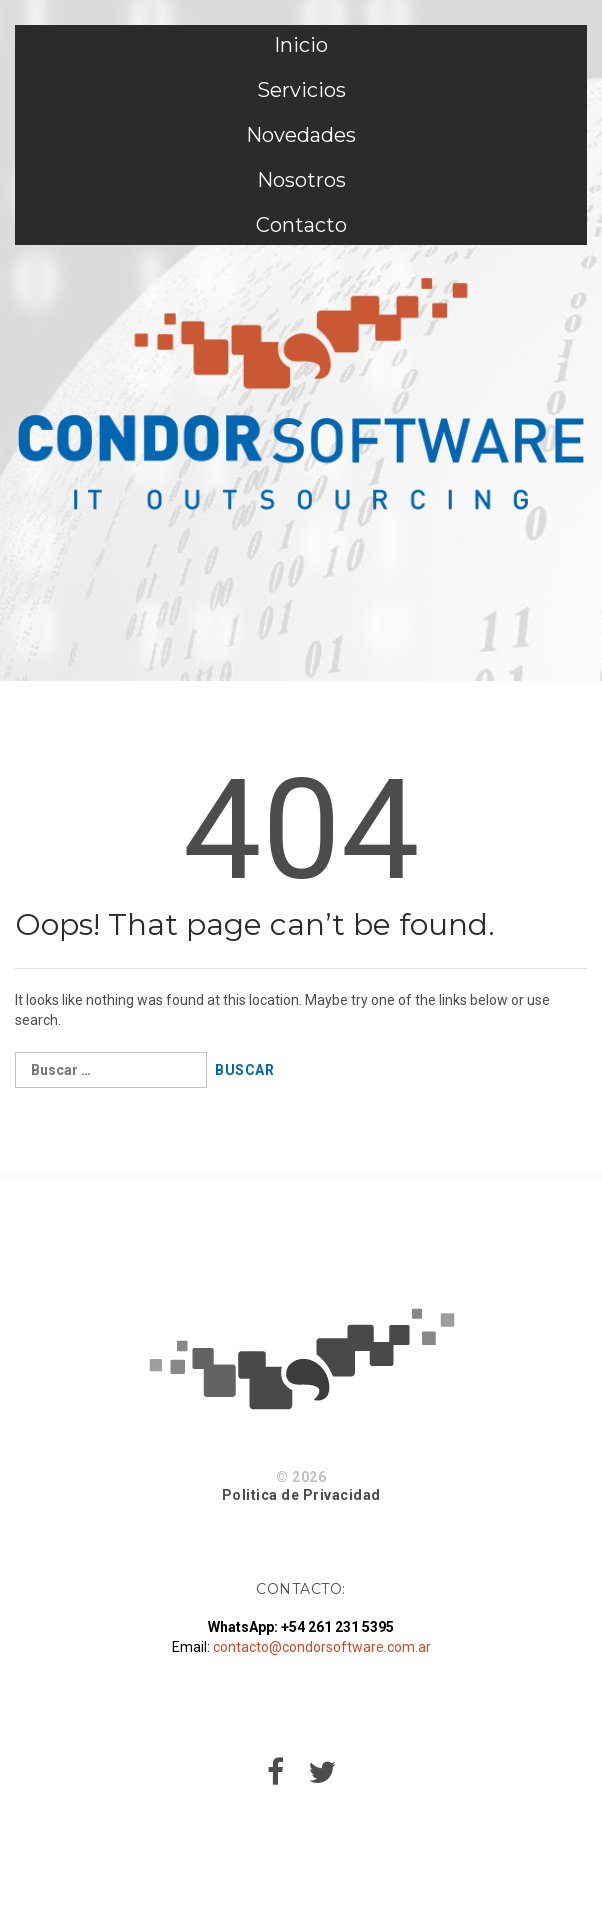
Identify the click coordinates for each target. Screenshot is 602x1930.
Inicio (301, 45)
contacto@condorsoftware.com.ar (322, 1647)
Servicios (301, 90)
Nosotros (301, 180)
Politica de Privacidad (301, 1495)
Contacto (301, 225)
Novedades (301, 135)
